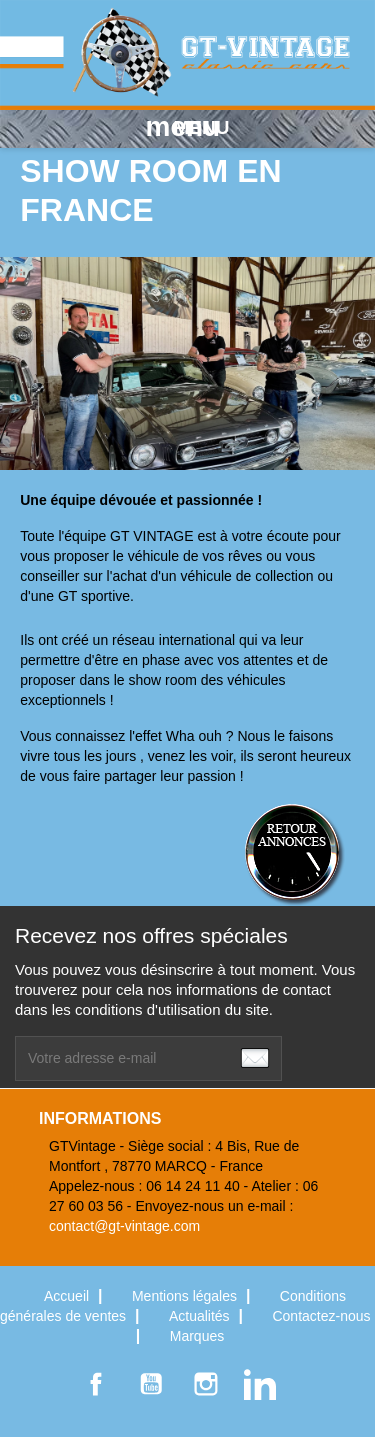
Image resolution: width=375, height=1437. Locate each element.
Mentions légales (186, 1296)
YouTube (151, 1384)
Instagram (206, 1384)
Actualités (201, 1316)
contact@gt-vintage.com (124, 1226)
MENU (188, 127)
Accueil (68, 1296)
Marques (197, 1336)
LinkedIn (260, 1384)
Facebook (96, 1384)
